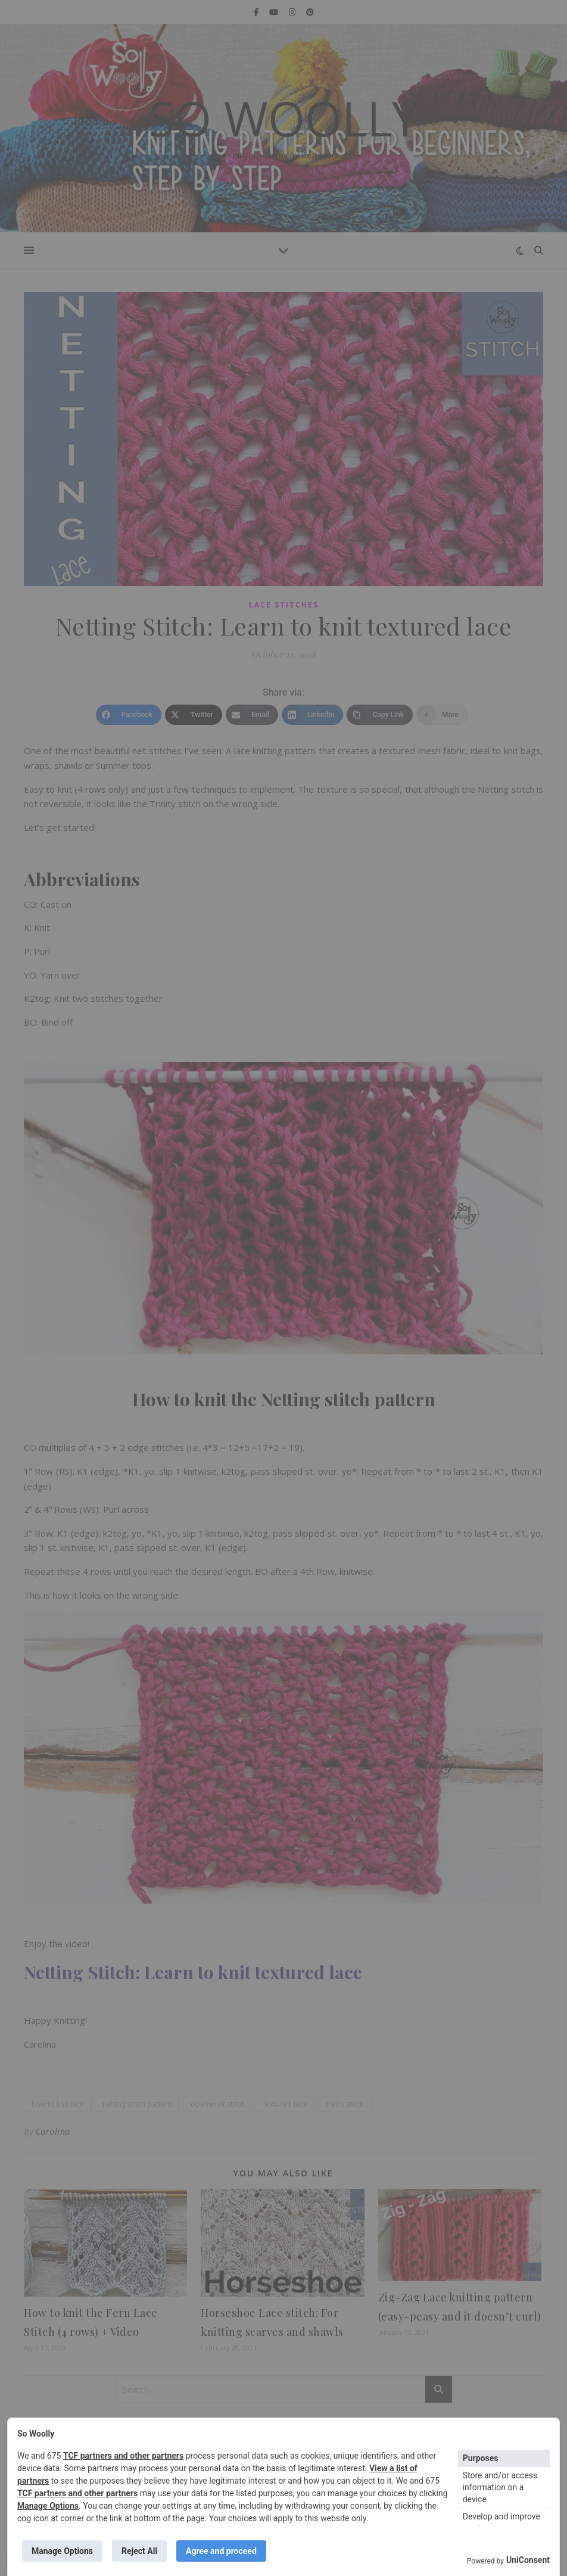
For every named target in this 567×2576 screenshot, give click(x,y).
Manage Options (48, 2505)
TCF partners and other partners (123, 2455)
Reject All (139, 2551)
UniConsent (528, 2560)
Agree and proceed (221, 2551)
